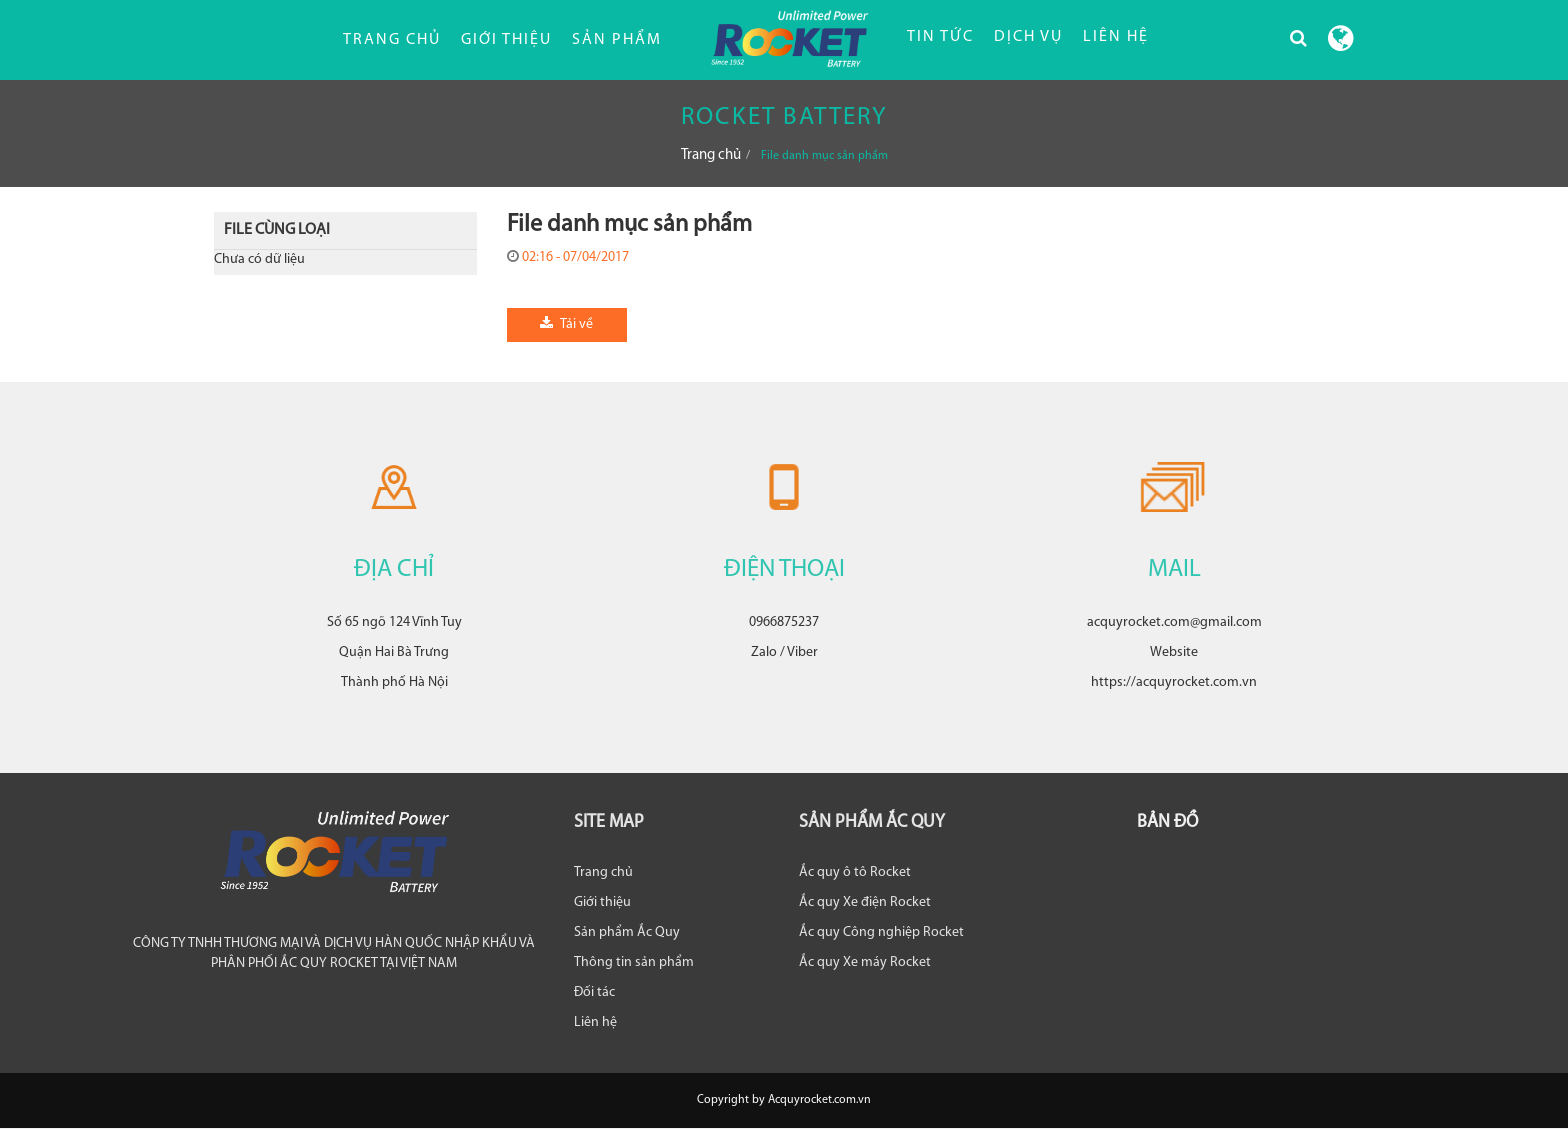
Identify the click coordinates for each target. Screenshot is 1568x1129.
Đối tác (594, 992)
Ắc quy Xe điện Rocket (865, 902)
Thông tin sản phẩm (634, 962)
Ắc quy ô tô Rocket (855, 872)
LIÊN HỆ (1116, 37)
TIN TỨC (940, 37)
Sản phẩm (617, 40)
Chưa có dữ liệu (259, 259)
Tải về (566, 324)
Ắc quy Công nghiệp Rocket (881, 932)
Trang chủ (392, 40)
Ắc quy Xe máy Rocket (865, 962)
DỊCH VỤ (1028, 37)
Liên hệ (595, 1022)
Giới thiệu (506, 40)
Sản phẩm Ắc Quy (627, 932)
